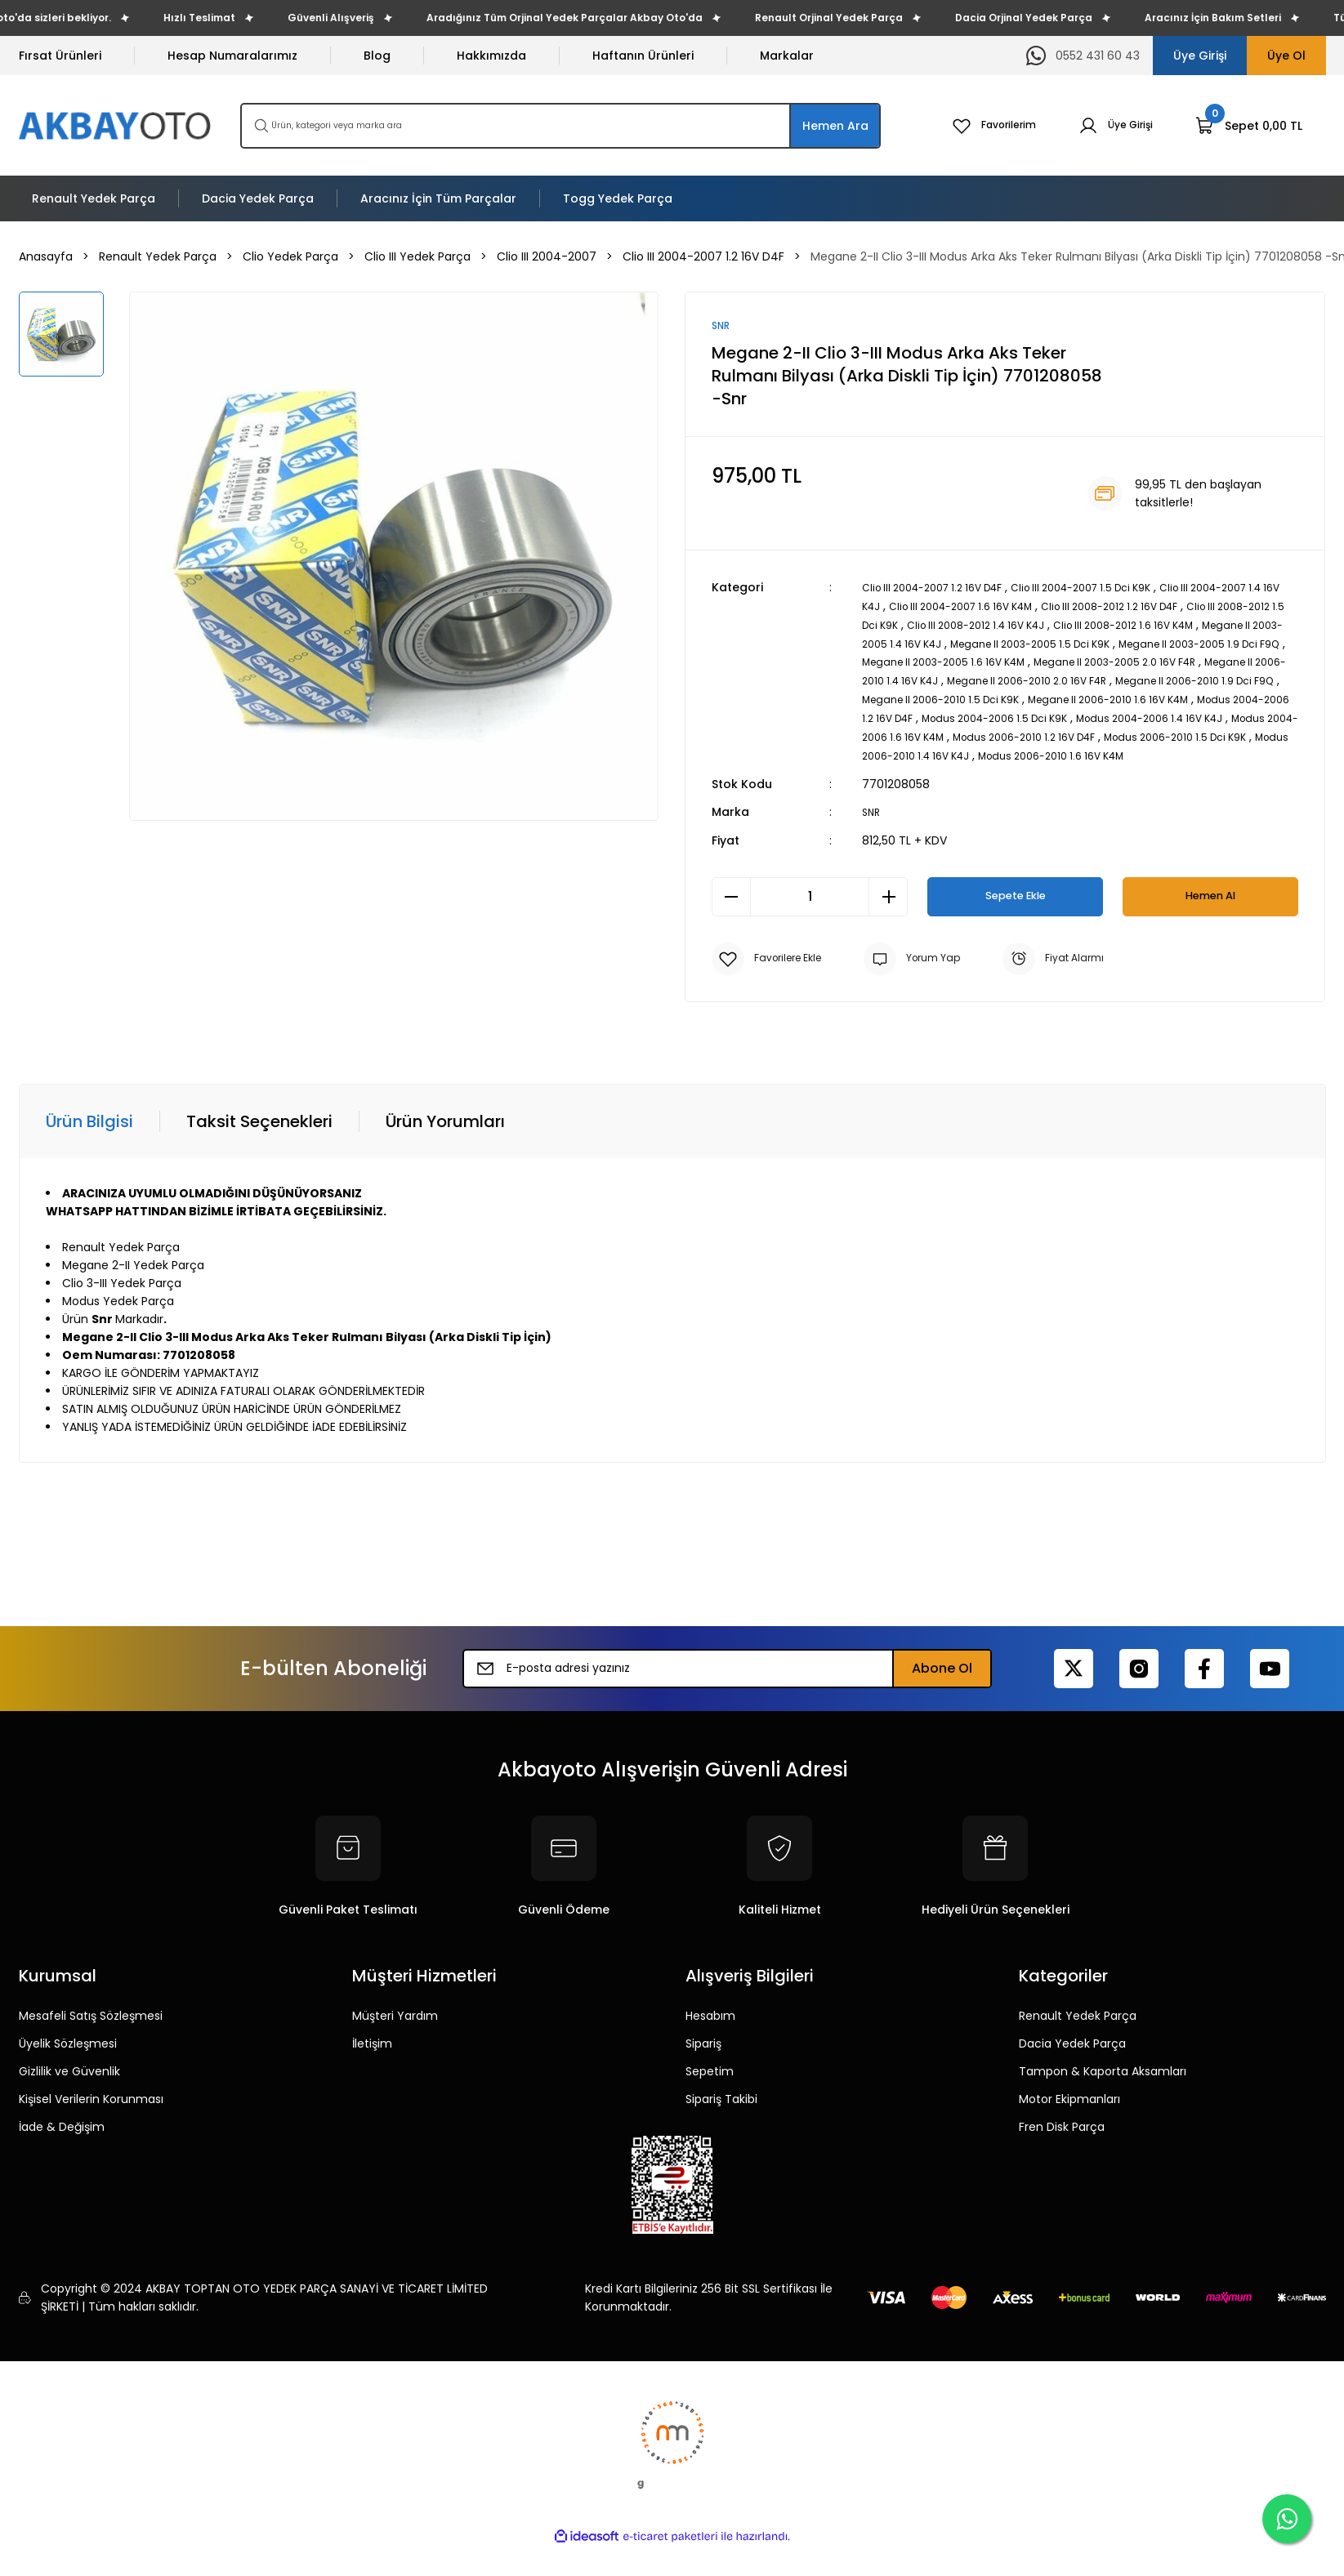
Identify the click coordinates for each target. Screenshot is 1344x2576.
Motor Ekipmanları (1069, 2110)
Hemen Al (1211, 907)
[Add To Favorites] (772, 970)
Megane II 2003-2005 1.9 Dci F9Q (983, 661)
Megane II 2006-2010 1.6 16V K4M (1047, 714)
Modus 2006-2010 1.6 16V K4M (1167, 768)
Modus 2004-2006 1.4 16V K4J (1151, 732)
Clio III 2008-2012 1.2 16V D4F (1214, 607)
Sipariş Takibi (721, 2110)
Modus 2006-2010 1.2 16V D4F (1082, 750)
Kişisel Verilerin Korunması (91, 2110)
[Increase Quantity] (888, 908)
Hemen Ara (835, 126)
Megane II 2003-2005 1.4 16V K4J (1024, 643)
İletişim (372, 2055)
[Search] (560, 126)
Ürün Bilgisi (89, 1132)
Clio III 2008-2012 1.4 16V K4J (1103, 625)
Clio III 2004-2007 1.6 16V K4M (1044, 607)
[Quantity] (810, 908)
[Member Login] (1111, 126)
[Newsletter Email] (727, 1680)
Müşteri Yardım (395, 2027)
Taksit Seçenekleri (259, 1132)
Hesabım (710, 2027)
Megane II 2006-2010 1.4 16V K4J (1145, 679)
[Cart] (1248, 126)
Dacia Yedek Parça (1072, 2055)
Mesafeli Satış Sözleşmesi (91, 2027)
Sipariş (703, 2055)
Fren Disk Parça (1062, 2138)
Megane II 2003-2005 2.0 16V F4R (954, 679)
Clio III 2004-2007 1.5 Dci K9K (1113, 589)
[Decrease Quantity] (731, 908)
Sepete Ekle (1015, 907)
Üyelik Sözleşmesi (68, 2055)
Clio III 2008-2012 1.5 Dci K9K (939, 625)
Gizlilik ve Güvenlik (69, 2083)
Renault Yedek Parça (1077, 2027)
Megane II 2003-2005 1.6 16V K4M (1177, 661)
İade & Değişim (62, 2138)
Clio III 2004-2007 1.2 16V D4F (943, 589)
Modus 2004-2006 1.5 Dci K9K (976, 732)
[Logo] (116, 125)
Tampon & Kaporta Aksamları (1102, 2083)
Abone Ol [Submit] (942, 1679)
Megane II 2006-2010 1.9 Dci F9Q (1094, 697)
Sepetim (709, 2083)
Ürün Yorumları (445, 1132)
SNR (872, 824)
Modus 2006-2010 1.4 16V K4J (994, 768)
